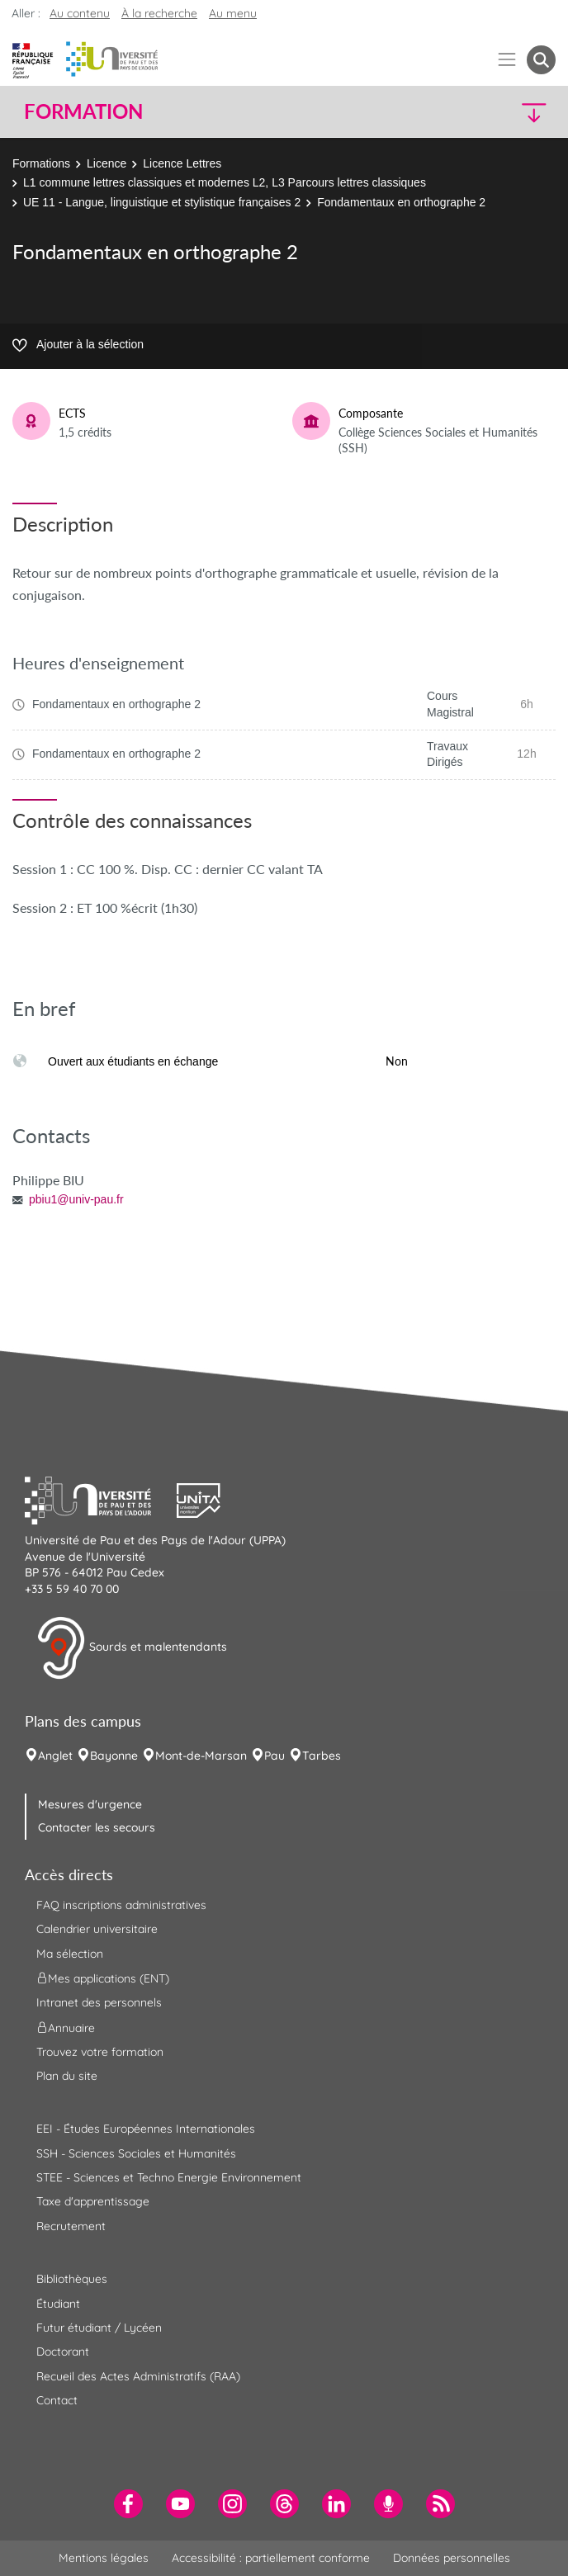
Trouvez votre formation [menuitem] (99, 2051)
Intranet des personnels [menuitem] (99, 2002)
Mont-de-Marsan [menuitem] (201, 1755)
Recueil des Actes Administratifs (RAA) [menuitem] (138, 2376)
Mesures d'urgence (90, 1804)
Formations (41, 163)
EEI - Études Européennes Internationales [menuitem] (145, 2128)
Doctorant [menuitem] (62, 2351)
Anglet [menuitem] (55, 1755)
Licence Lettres (182, 163)
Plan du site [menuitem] (66, 2075)
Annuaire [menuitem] (65, 2027)
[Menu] (507, 59)
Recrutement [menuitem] (71, 2226)
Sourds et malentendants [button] (131, 1648)
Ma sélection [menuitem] (69, 1953)
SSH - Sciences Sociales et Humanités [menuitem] (136, 2153)
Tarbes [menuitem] (321, 1755)
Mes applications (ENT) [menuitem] (102, 1978)
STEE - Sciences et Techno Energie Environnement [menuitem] (168, 2177)
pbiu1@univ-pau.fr (76, 1199)
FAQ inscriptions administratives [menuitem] (121, 1905)
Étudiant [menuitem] (58, 2303)
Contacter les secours (96, 1827)
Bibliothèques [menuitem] (71, 2278)
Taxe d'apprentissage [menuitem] (92, 2201)
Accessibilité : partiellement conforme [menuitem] (271, 2557)
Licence (106, 163)
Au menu (233, 13)
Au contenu (80, 13)
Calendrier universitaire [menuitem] (97, 1928)
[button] (492, 112)
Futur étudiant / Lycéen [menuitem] (99, 2327)
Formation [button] (83, 111)
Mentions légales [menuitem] (104, 2557)
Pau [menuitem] (274, 1755)
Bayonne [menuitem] (114, 1755)
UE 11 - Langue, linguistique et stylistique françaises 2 (162, 202)
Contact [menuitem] (57, 2400)
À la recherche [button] (159, 13)
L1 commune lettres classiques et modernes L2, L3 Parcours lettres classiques (224, 182)
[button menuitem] (541, 59)
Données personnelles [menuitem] (451, 2557)
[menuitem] (128, 2504)
